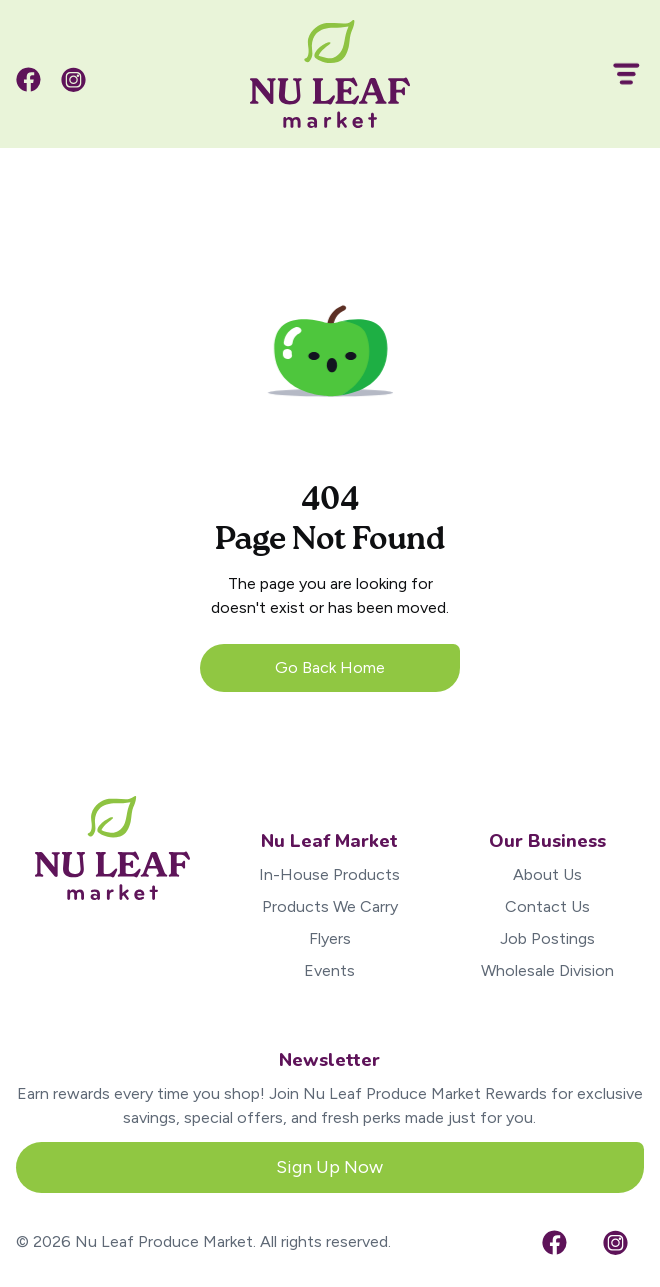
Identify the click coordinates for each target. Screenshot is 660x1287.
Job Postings (547, 938)
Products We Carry (330, 906)
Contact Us (547, 906)
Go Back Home (330, 667)
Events (329, 970)
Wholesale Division (547, 970)
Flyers (330, 938)
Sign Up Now (329, 1167)
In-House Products (329, 874)
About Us (547, 874)
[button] (617, 74)
